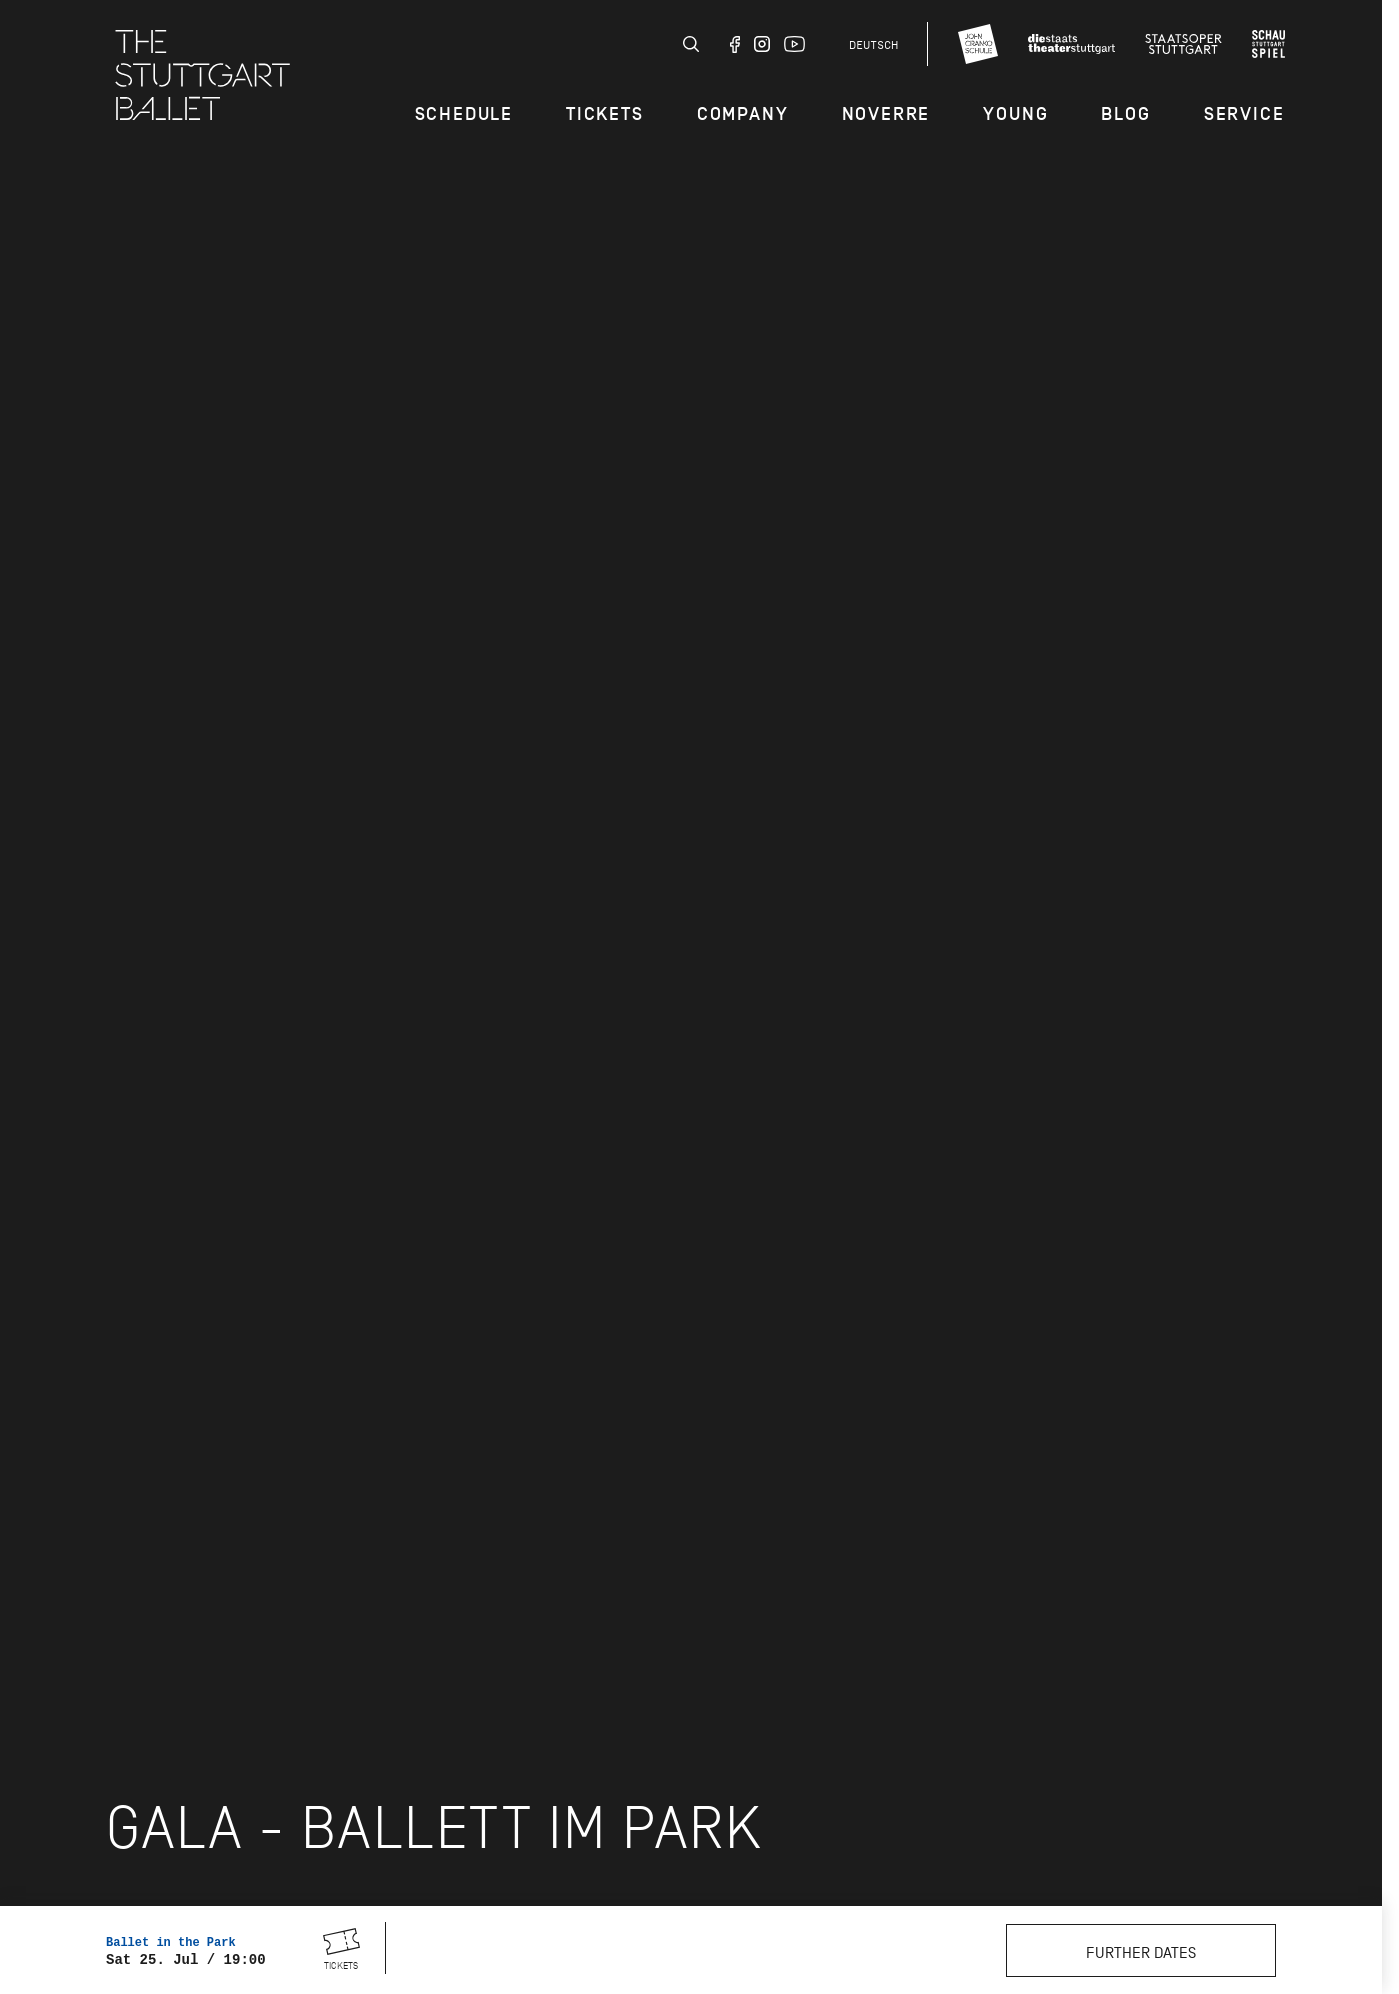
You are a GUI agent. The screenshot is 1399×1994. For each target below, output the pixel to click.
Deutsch (873, 45)
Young (1015, 114)
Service (1244, 114)
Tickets (605, 114)
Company (743, 114)
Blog (1125, 114)
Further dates (1141, 1953)
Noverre (886, 114)
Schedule (464, 114)
